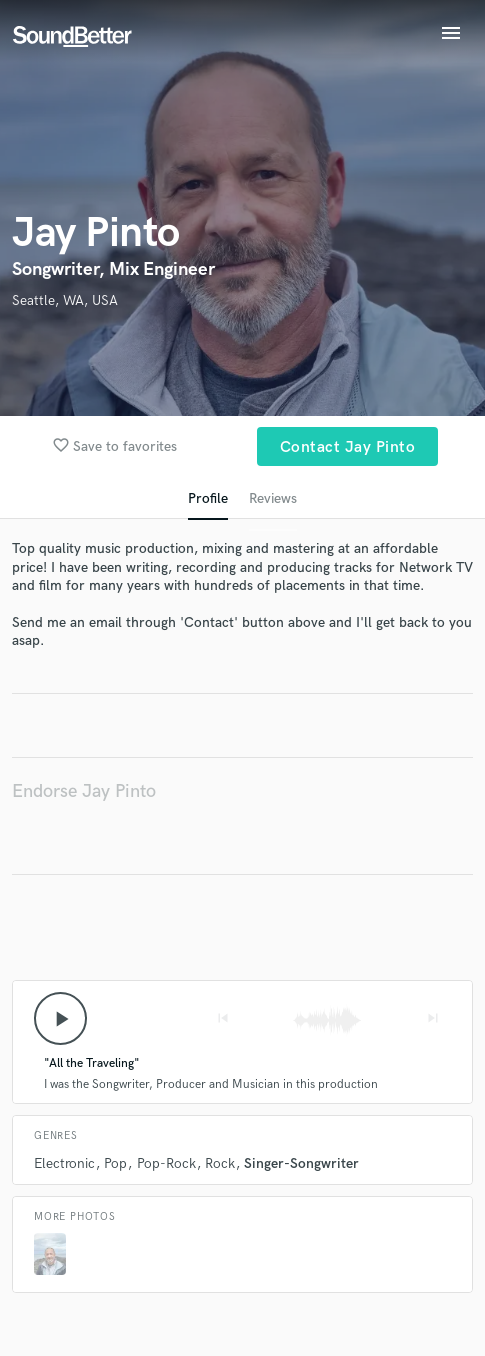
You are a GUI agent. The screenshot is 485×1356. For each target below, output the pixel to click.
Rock (220, 1163)
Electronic (64, 1163)
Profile (208, 498)
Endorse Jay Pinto (84, 791)
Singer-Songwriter (301, 1163)
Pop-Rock (166, 1163)
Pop (115, 1163)
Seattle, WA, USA (65, 300)
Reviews (273, 498)
